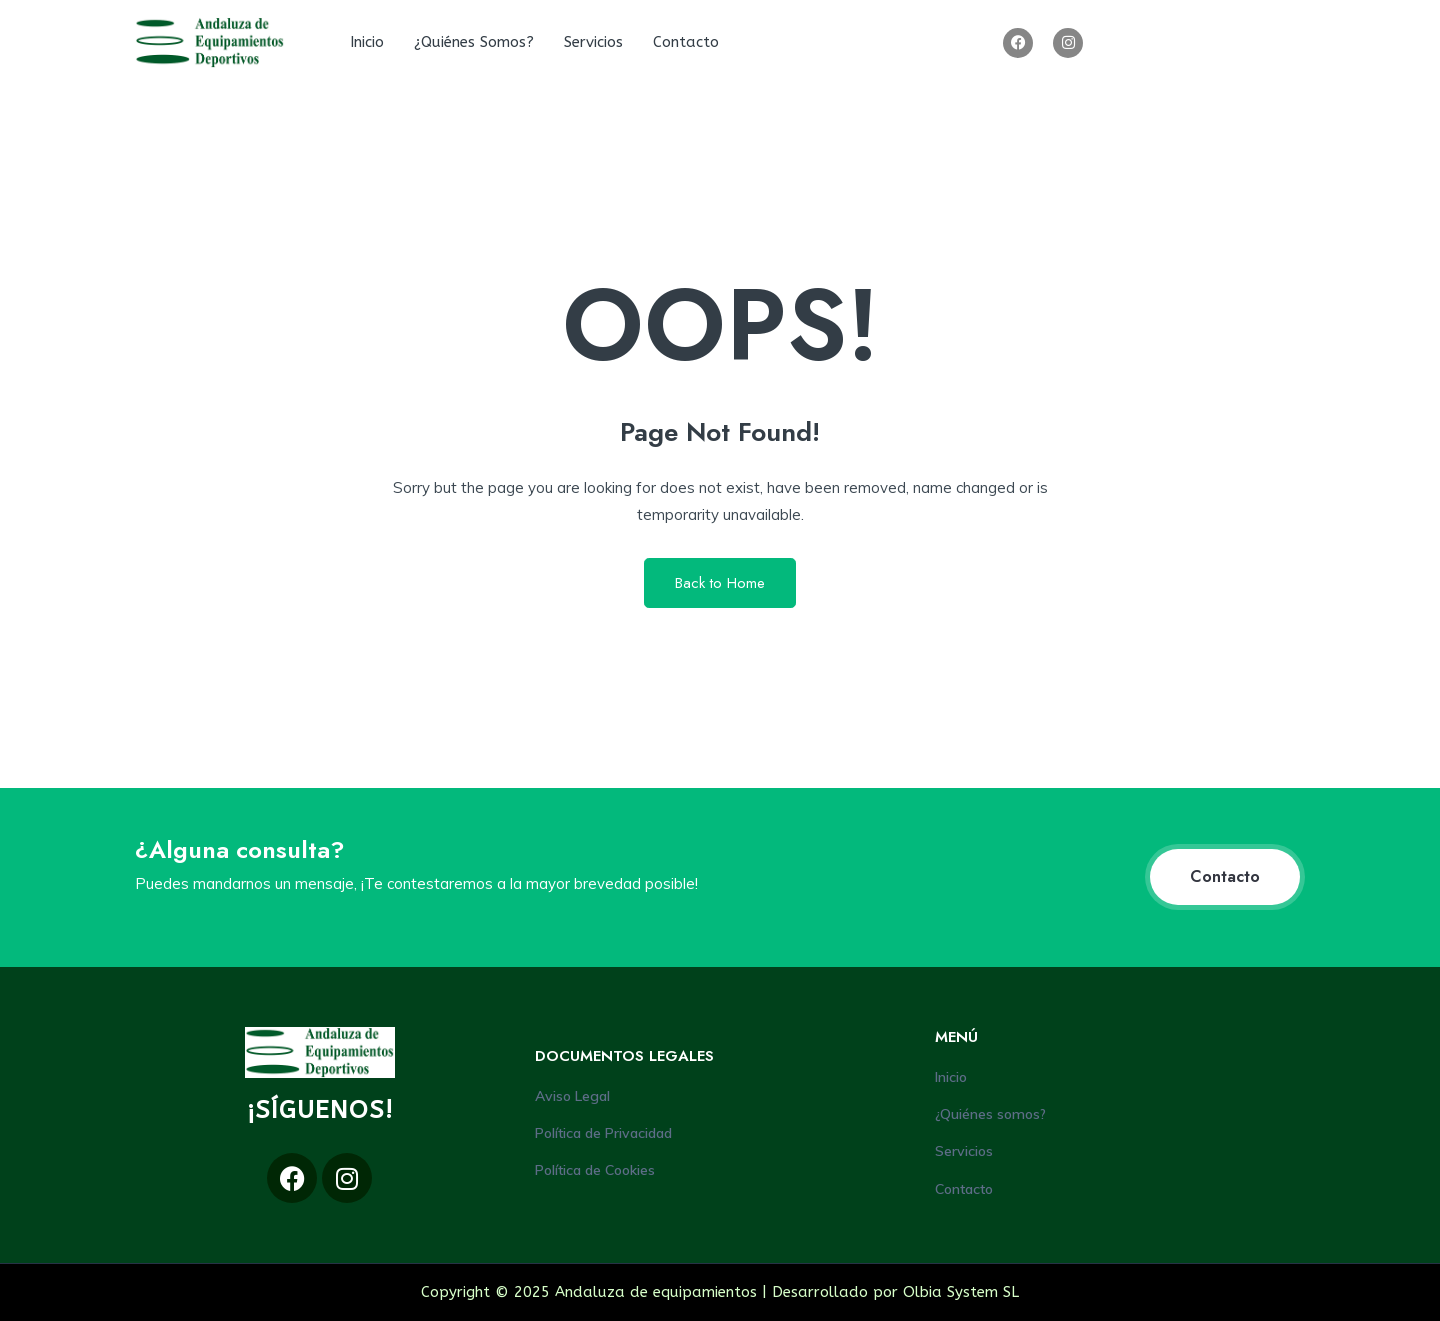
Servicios (593, 42)
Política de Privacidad (603, 1133)
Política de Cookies (595, 1170)
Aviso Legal (572, 1096)
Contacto (686, 42)
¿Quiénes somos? (474, 42)
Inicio (367, 42)
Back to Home (720, 583)
